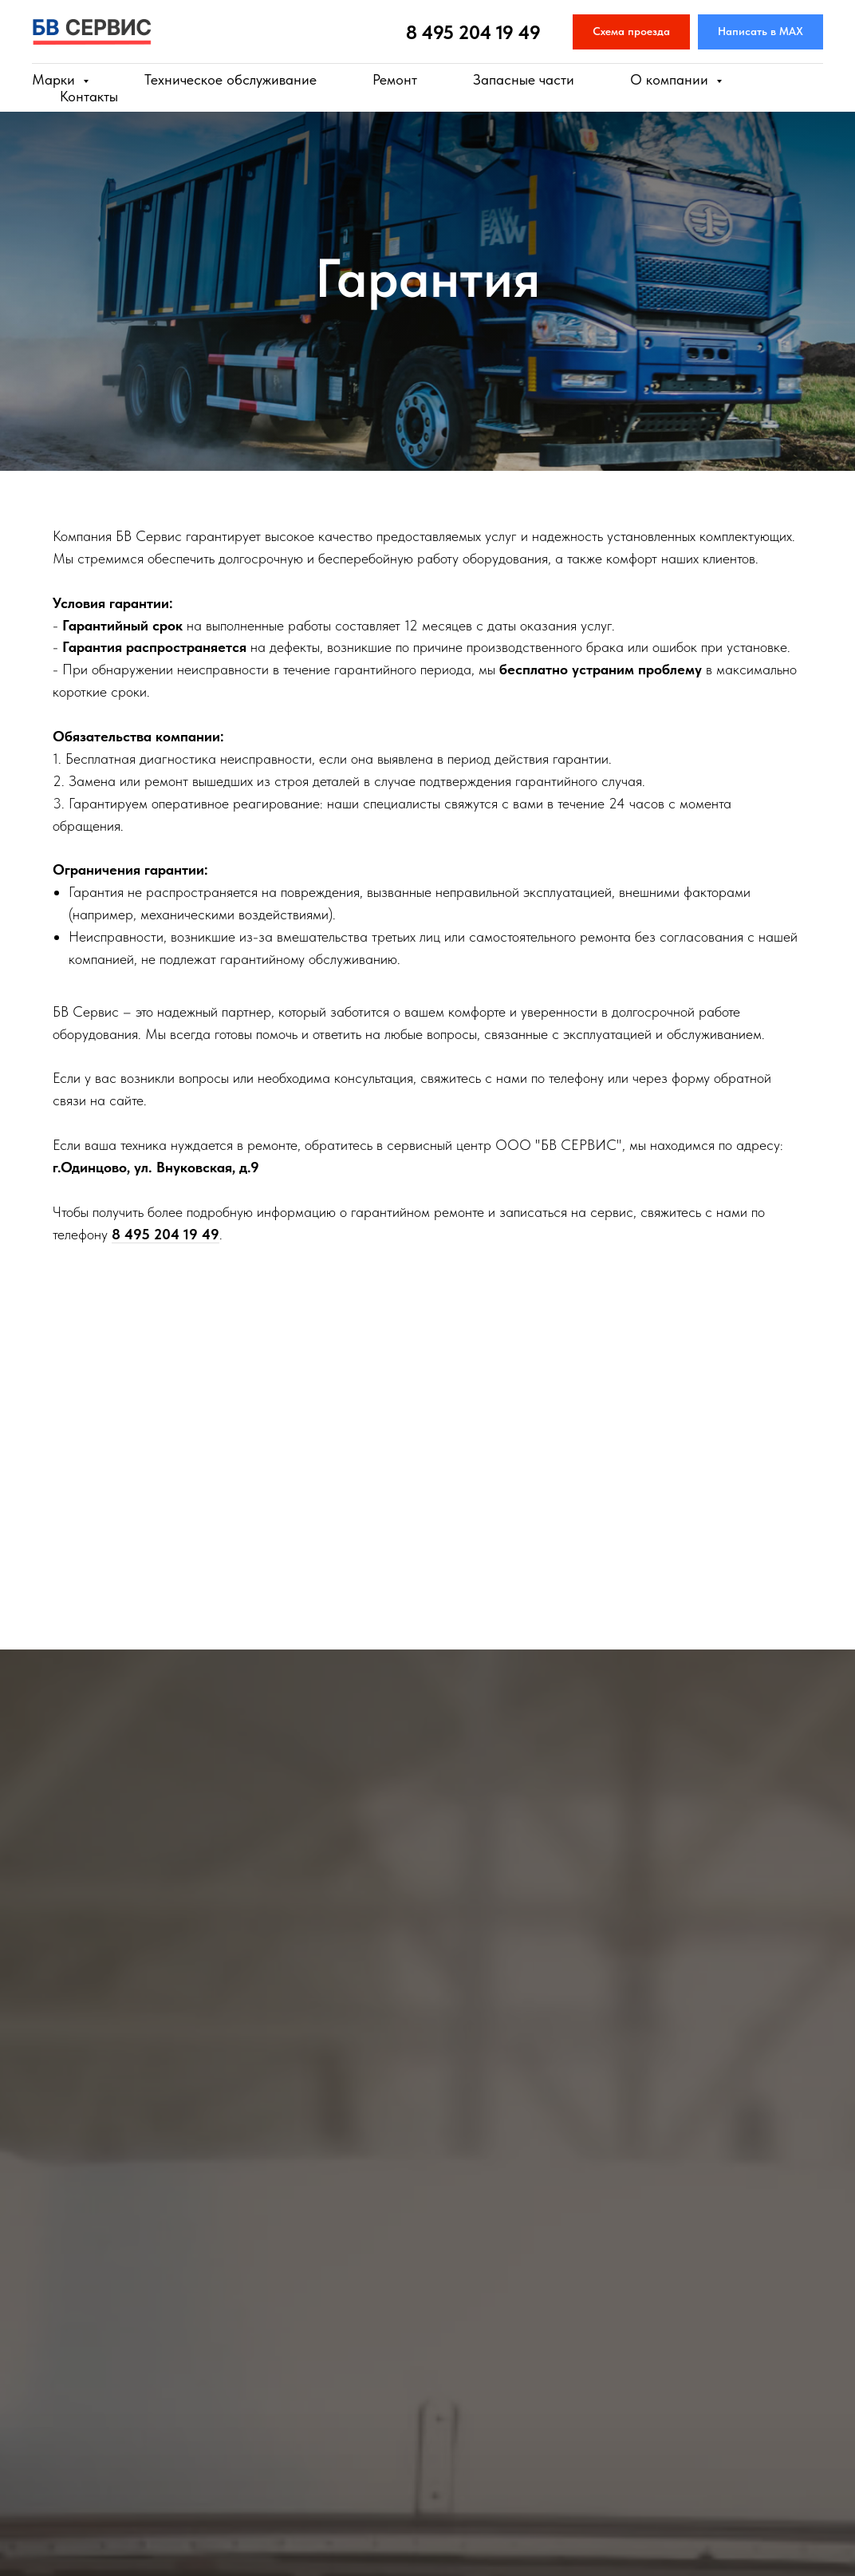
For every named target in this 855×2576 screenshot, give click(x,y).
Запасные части (523, 79)
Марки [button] (55, 79)
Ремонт (394, 79)
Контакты (89, 96)
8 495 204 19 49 (473, 32)
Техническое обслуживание (230, 79)
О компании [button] (671, 79)
